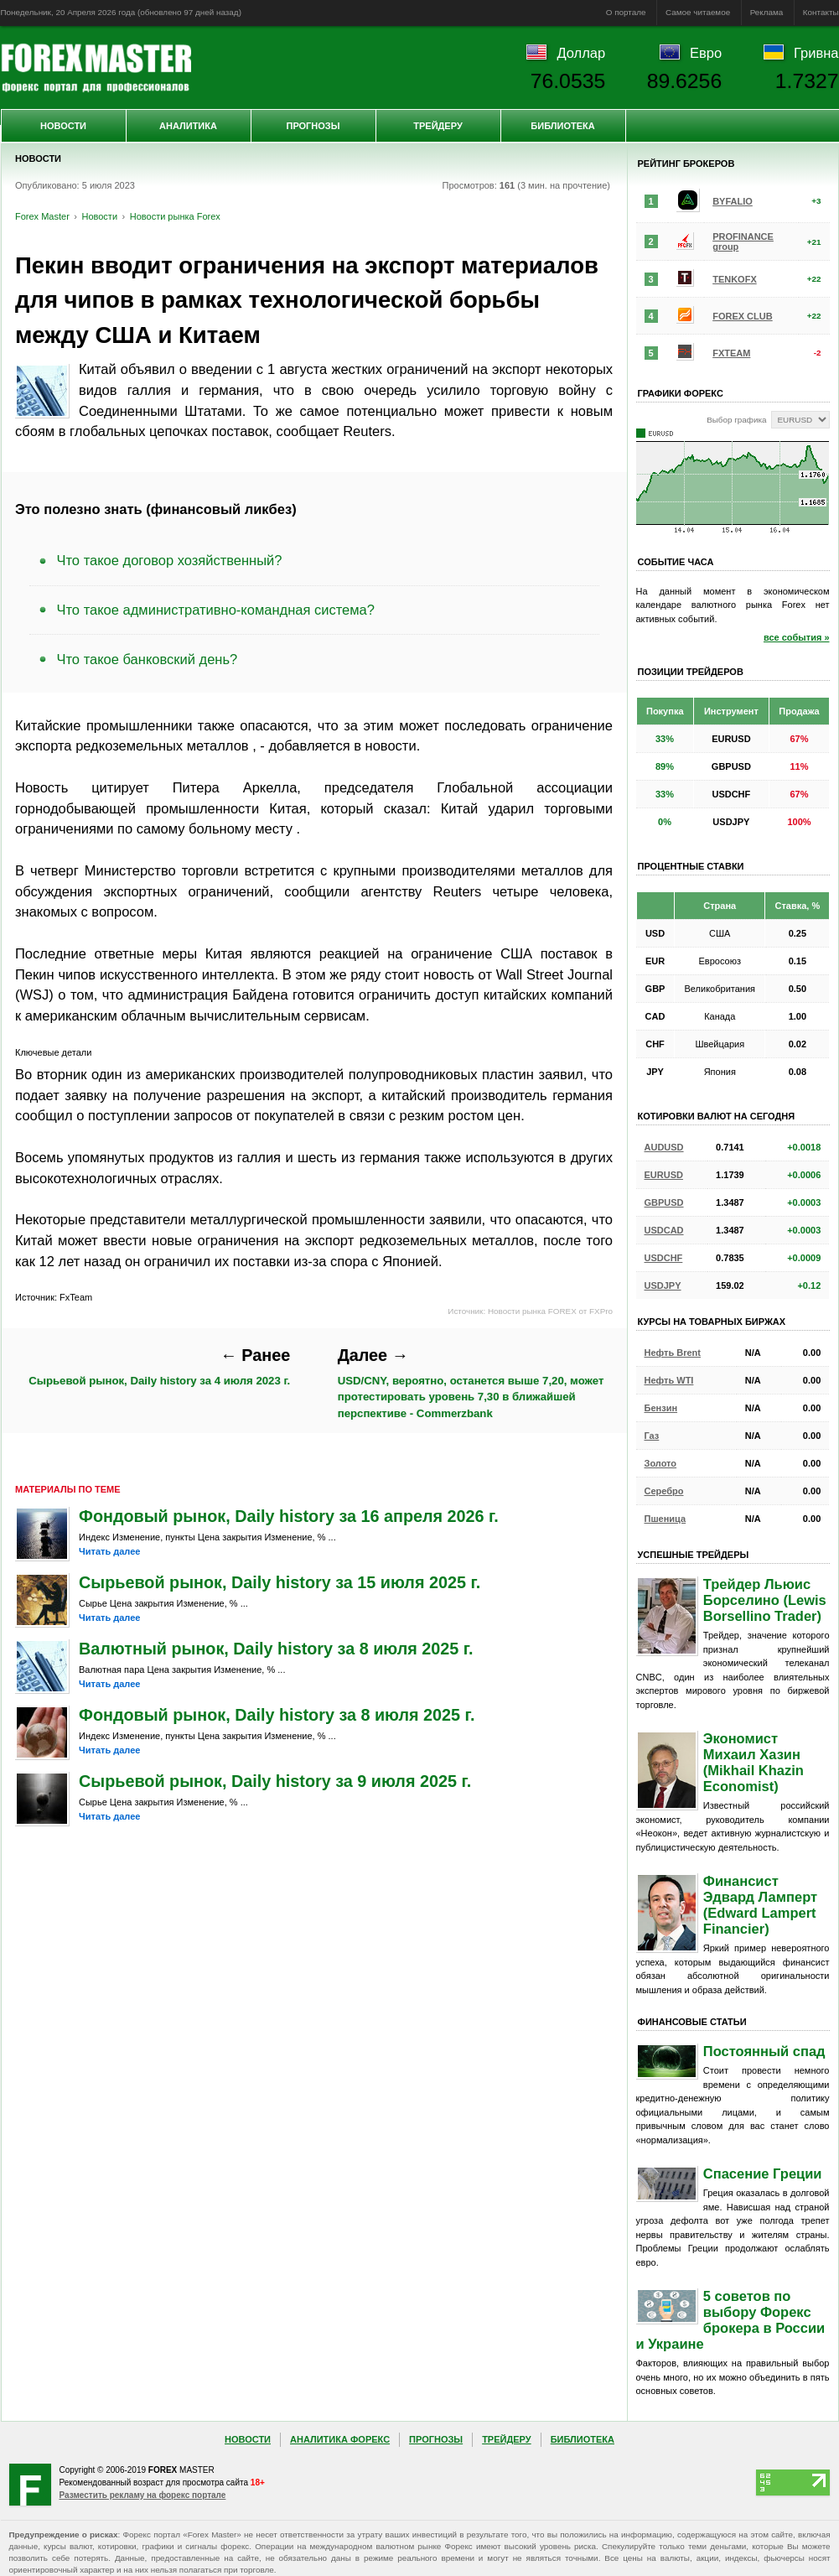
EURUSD (664, 1175)
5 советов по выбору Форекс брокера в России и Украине (731, 2319)
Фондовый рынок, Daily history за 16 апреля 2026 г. (289, 1516)
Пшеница (665, 1519)
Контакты (821, 12)
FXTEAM (731, 353)
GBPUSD (664, 1202)
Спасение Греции (762, 2173)
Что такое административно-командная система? (216, 609)
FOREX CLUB (742, 316)
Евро (706, 52)
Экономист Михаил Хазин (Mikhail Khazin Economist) (753, 1762)
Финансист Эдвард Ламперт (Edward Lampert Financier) (760, 1904)
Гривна (816, 52)
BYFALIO (732, 201)
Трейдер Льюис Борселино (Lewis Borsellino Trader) (764, 1599)
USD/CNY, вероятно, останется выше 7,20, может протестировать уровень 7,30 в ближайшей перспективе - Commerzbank (471, 1383)
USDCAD (664, 1230)
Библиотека (562, 126)
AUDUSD (664, 1147)
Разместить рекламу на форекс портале (143, 2495)
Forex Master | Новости (96, 68)
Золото (661, 1463)
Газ (652, 1436)
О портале (626, 12)
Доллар (581, 52)
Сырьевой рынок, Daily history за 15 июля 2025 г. (279, 1582)
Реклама (767, 12)
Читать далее (109, 1551)
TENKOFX (734, 279)
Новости (63, 126)
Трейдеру (438, 126)
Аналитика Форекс (340, 2439)
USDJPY (663, 1285)
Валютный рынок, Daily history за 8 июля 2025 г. (276, 1648)
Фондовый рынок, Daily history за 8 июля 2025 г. (276, 1715)
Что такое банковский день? (147, 659)
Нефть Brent (673, 1353)
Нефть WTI (669, 1380)
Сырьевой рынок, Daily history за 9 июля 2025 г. (275, 1781)
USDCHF (664, 1258)
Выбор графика (736, 419)
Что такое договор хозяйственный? (169, 560)
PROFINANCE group (743, 241)
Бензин (661, 1408)
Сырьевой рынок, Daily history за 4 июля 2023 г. (159, 1366)
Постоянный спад (764, 2051)
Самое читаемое (698, 12)
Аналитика (188, 126)
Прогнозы (312, 126)
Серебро (664, 1491)
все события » (797, 637)
